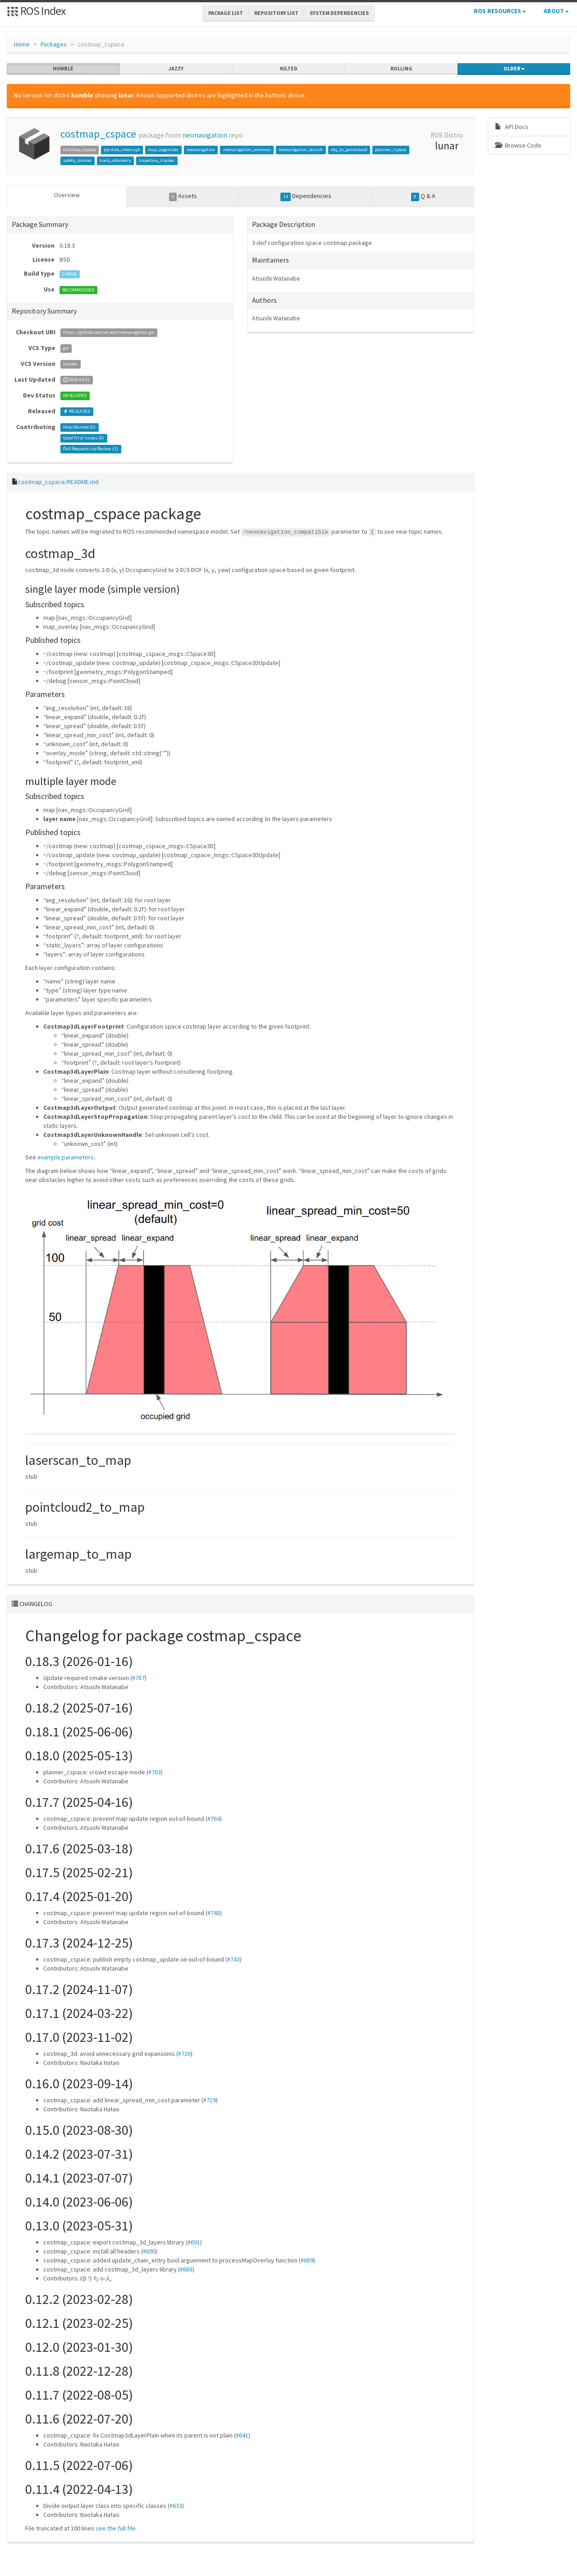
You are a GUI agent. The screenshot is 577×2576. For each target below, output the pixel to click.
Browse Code (518, 145)
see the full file (116, 2528)
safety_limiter (77, 160)
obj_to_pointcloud (349, 149)
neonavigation (205, 135)
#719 (209, 2100)
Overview (67, 195)
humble (63, 68)
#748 (213, 1913)
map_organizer (163, 149)
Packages (54, 44)
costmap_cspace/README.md (58, 482)
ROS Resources (500, 11)
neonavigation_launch (301, 149)
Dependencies (305, 196)
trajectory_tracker (156, 160)
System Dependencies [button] (339, 12)
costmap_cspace (98, 134)
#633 (175, 2506)
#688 (186, 2269)
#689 (307, 2260)
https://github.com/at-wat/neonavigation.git (108, 333)
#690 (149, 2251)
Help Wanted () (79, 427)
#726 (184, 2054)
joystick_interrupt (122, 149)
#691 (194, 2242)
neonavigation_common (247, 149)
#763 (154, 1772)
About (556, 11)
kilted (289, 68)
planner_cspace (390, 149)
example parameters (65, 1157)
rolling (401, 68)
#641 (242, 2435)
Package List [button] (225, 12)
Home (22, 44)
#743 (233, 1959)
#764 (213, 1818)
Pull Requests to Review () (90, 449)
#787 (138, 1678)
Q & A (423, 196)
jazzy (176, 68)
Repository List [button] (276, 12)
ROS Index (36, 10)
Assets (183, 196)
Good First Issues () (83, 438)
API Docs (511, 127)
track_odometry (115, 160)
